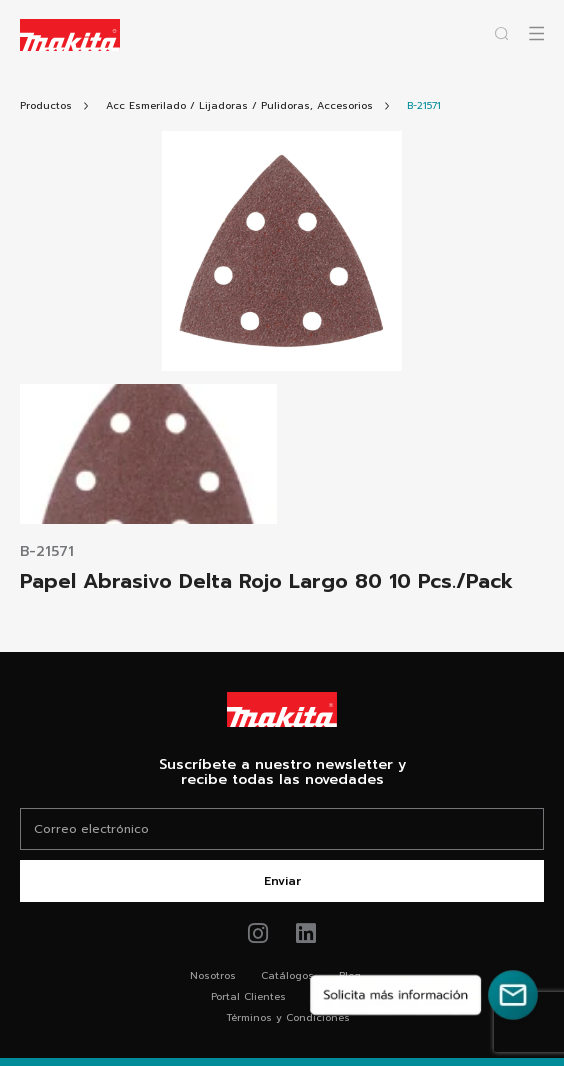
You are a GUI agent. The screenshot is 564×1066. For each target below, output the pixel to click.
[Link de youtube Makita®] (306, 933)
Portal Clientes (248, 996)
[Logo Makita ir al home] (70, 35)
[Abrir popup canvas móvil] (536, 33)
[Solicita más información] (424, 995)
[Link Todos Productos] (46, 105)
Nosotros (213, 975)
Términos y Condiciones (288, 1017)
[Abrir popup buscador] (501, 33)
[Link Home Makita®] (282, 709)
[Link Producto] (424, 105)
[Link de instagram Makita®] (258, 933)
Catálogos (287, 975)
